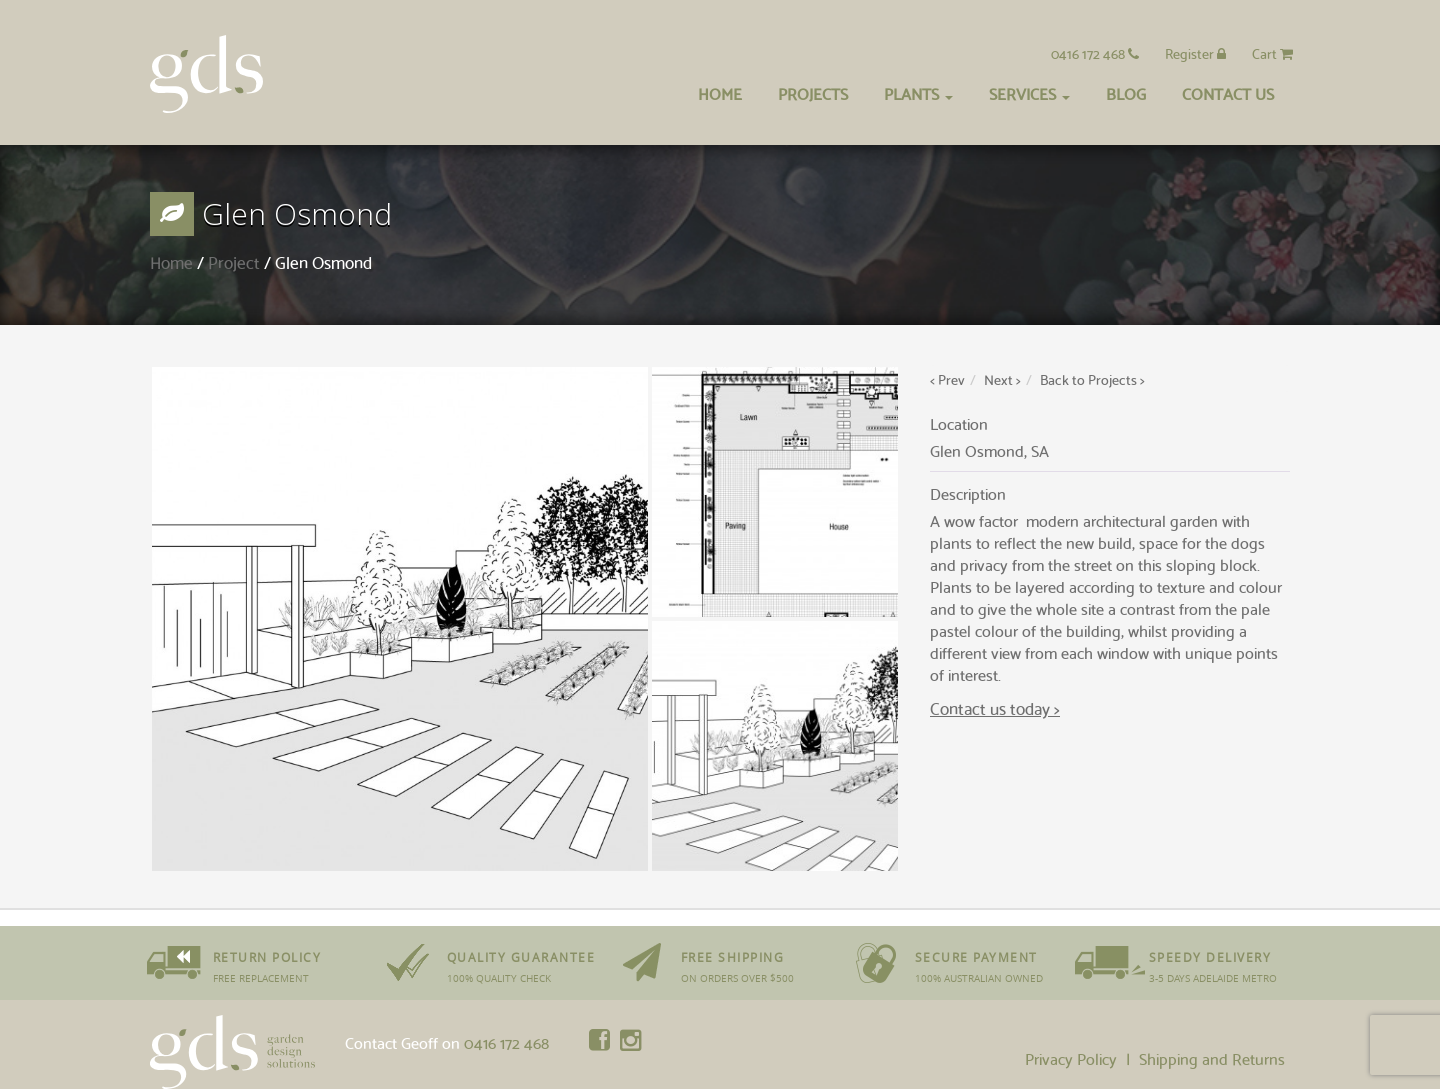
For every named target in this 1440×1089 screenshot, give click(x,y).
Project (234, 261)
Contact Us (1228, 92)
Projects (813, 92)
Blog (1126, 92)
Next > (1002, 379)
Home (720, 92)
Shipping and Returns (1212, 1057)
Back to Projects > (1092, 379)
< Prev (947, 379)
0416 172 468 (1095, 53)
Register (1195, 53)
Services (1029, 92)
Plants (918, 92)
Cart (1272, 53)
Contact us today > (995, 707)
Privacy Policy (1071, 1057)
